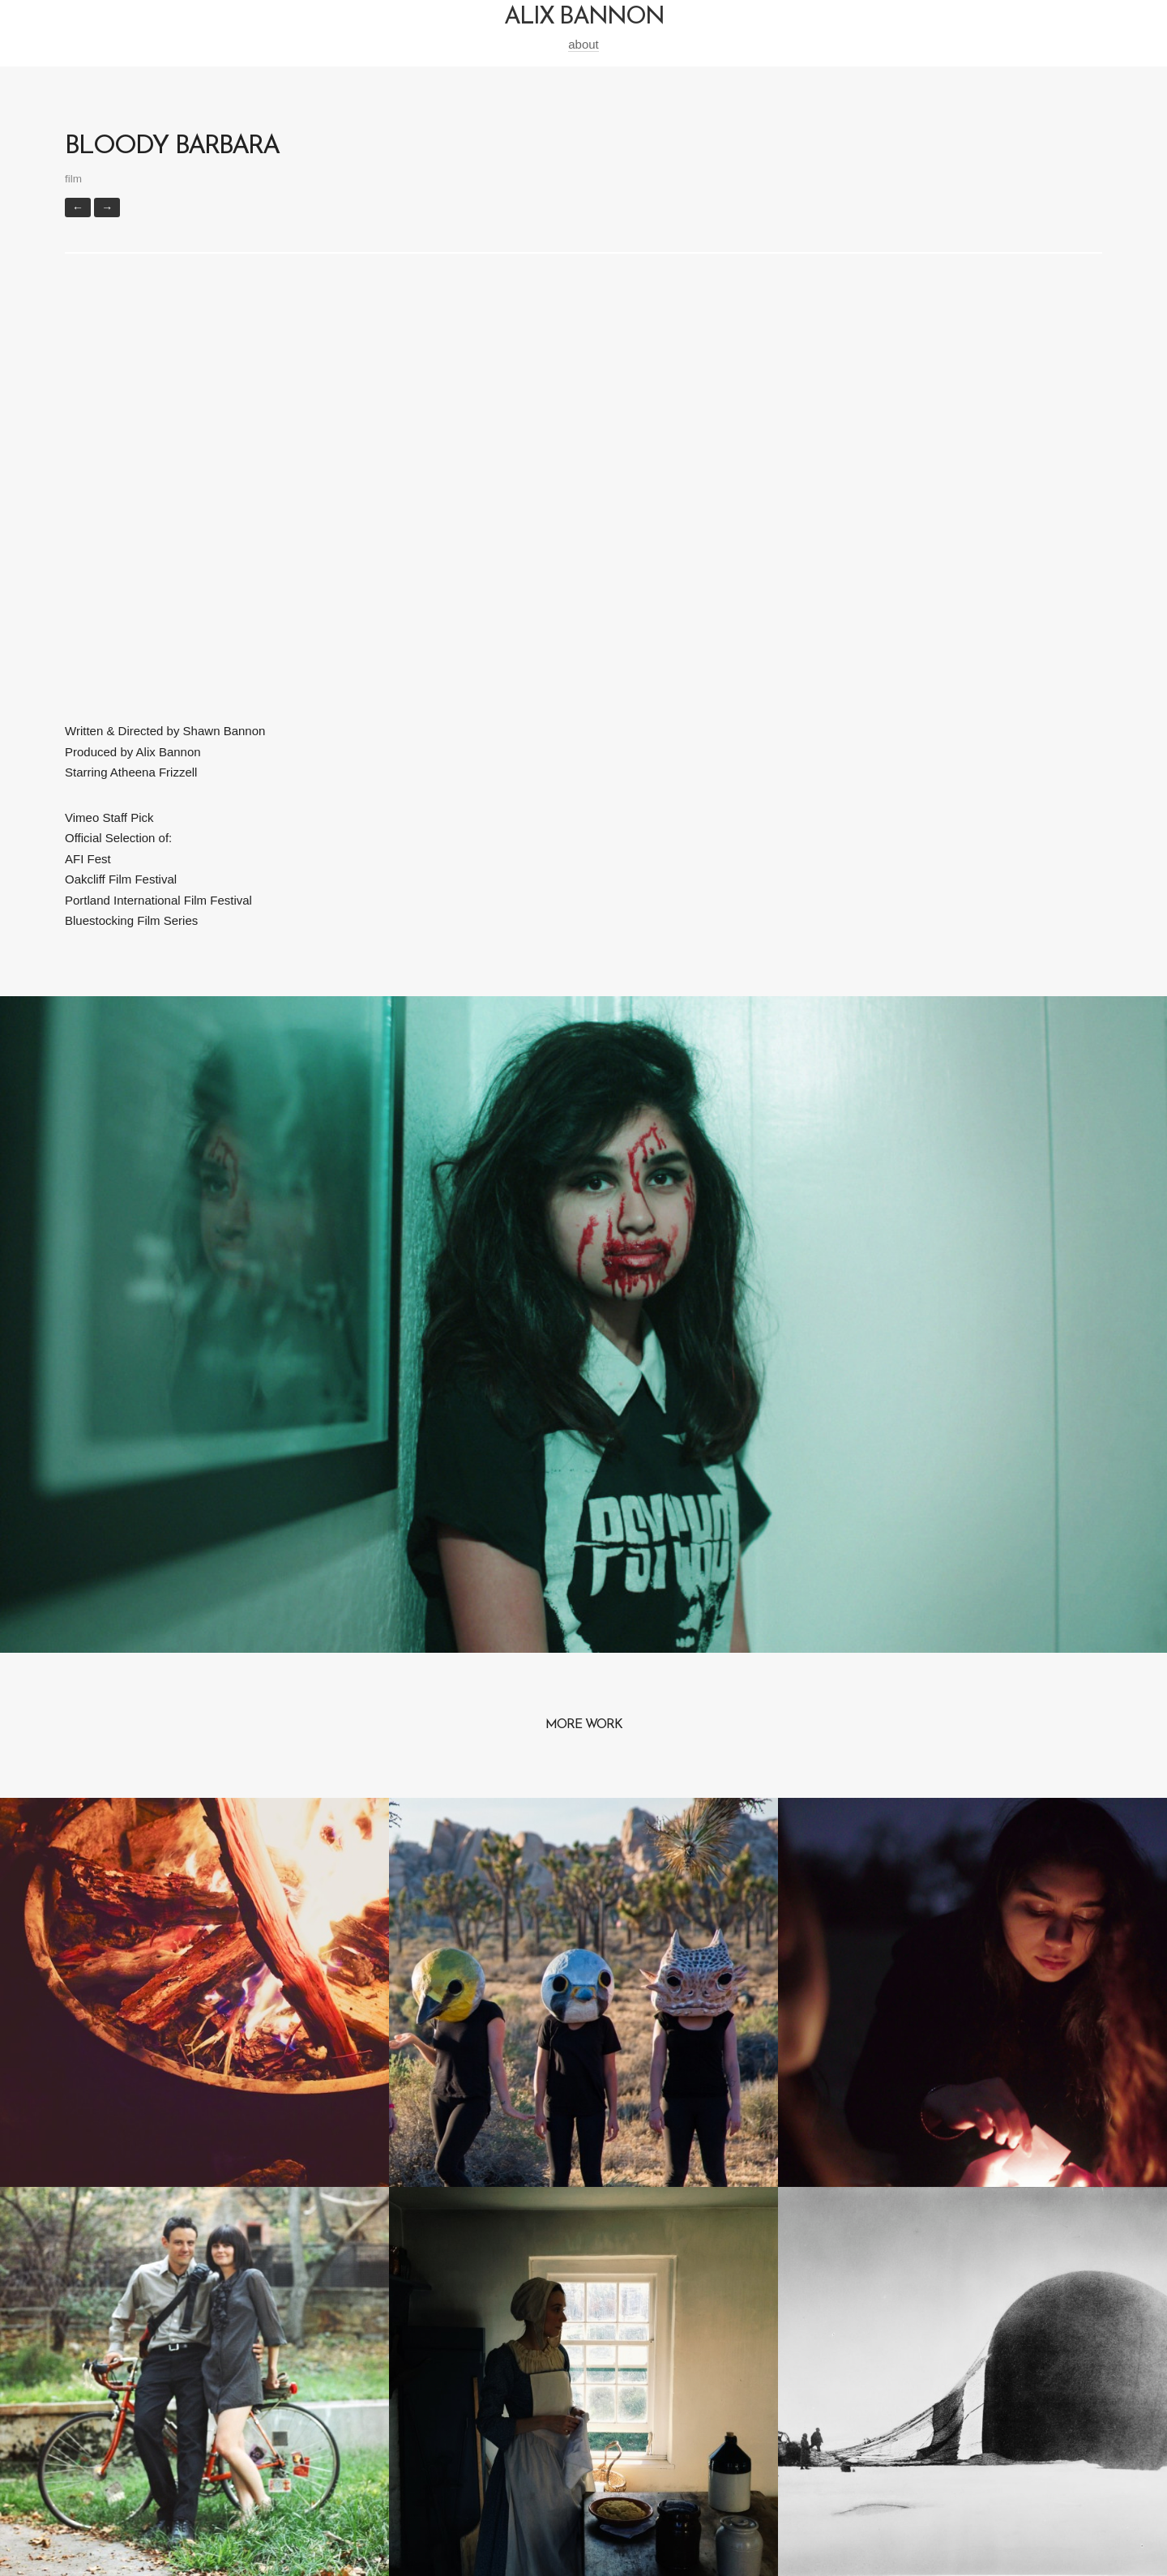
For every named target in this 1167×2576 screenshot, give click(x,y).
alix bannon (584, 17)
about (583, 44)
